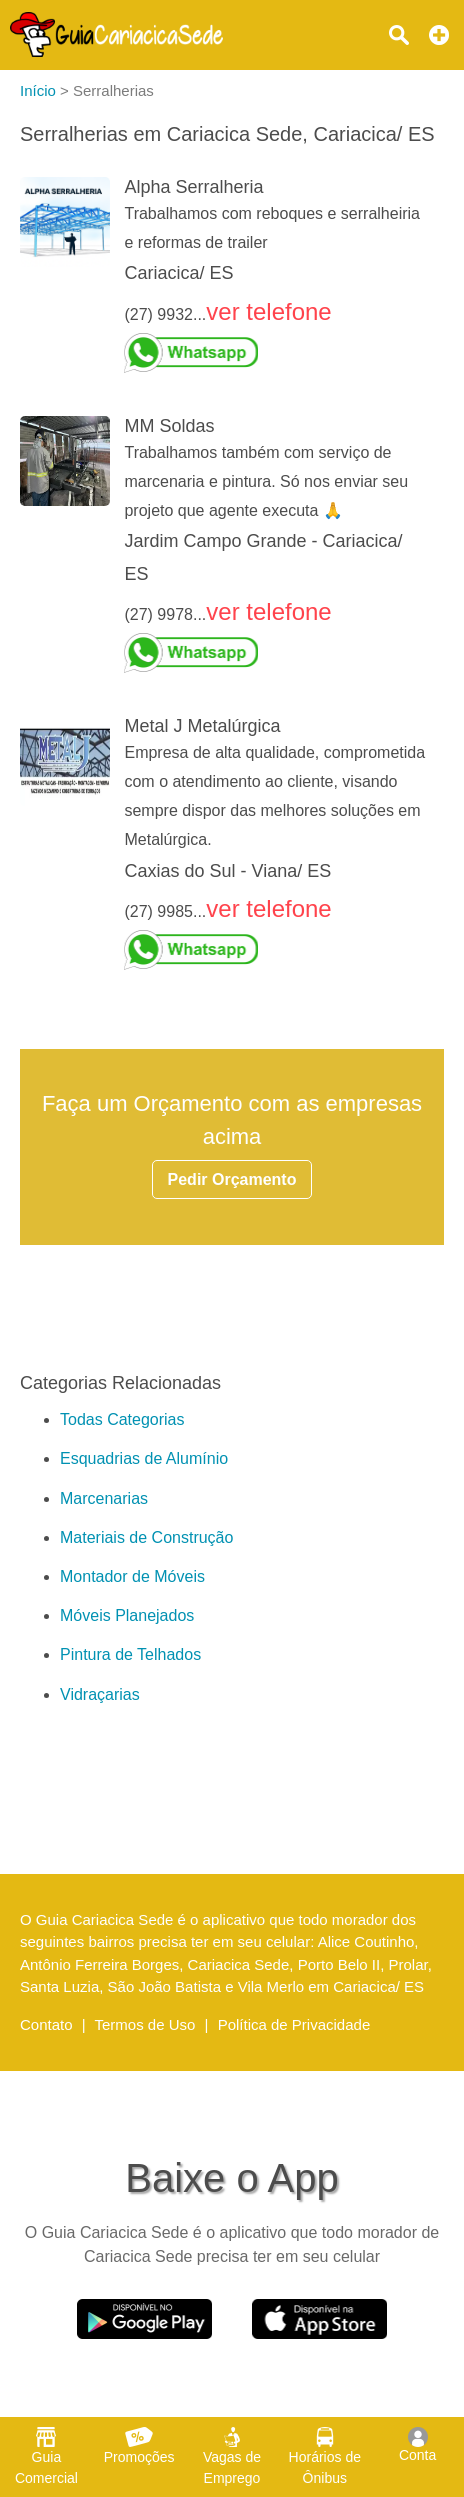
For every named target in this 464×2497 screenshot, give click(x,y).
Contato (46, 2024)
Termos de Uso (145, 2024)
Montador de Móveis (132, 1576)
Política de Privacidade (294, 2024)
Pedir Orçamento (232, 1179)
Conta (417, 2445)
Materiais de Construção (146, 1537)
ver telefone (268, 311)
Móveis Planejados (127, 1615)
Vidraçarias (100, 1694)
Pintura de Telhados (130, 1654)
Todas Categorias (122, 1419)
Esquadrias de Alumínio (144, 1458)
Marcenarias (104, 1498)
